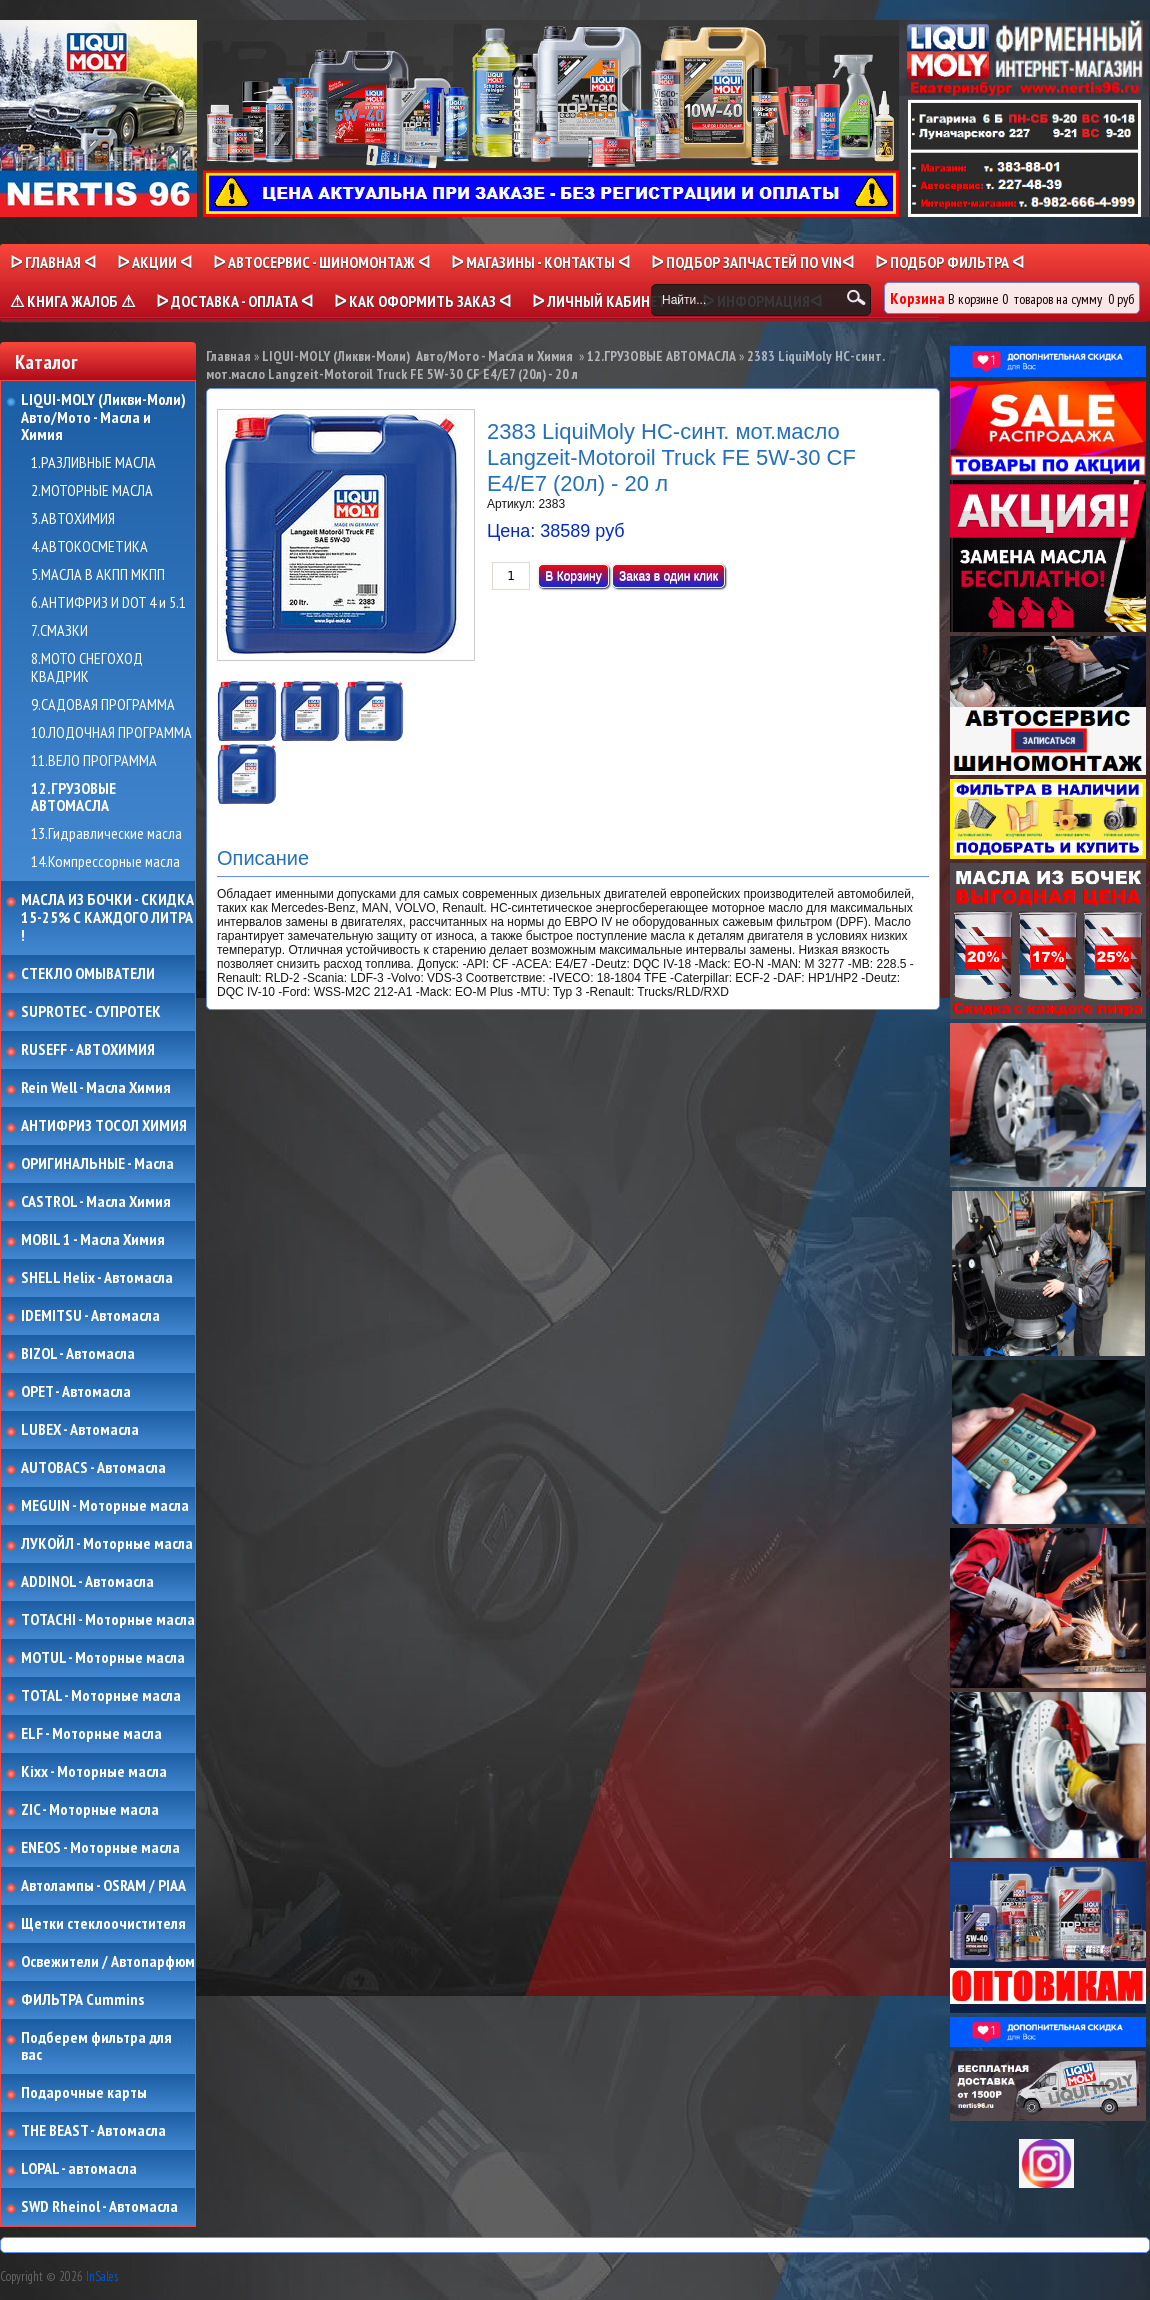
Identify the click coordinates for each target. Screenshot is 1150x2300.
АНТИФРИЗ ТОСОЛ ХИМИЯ (104, 1126)
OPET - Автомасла (76, 1392)
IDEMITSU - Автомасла (90, 1316)
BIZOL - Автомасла (78, 1354)
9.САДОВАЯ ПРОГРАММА (103, 705)
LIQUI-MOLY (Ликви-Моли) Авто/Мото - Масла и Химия (105, 417)
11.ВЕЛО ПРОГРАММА (94, 761)
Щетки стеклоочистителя (103, 1924)
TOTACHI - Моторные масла (108, 1620)
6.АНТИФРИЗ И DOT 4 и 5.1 (108, 603)
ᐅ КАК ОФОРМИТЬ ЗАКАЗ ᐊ (422, 301)
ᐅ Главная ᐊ (53, 262)
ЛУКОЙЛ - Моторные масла (107, 1544)
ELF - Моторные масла (91, 1734)
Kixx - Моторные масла (94, 1772)
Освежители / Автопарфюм (108, 1962)
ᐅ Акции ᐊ (154, 262)
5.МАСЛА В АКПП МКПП (98, 575)
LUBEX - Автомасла (80, 1430)
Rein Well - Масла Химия (96, 1088)
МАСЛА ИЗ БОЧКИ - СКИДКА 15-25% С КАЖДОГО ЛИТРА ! (107, 917)
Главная (228, 356)
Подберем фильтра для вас (96, 2046)
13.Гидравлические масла (106, 834)
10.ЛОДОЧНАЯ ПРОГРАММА (111, 733)
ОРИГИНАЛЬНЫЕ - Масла (97, 1164)
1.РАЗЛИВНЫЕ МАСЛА (93, 463)
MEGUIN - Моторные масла (105, 1506)
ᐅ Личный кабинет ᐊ (606, 301)
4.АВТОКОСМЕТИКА (89, 547)
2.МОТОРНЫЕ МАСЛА (92, 491)
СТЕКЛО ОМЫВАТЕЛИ (88, 974)
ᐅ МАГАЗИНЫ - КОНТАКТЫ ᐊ (540, 262)
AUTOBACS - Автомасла (93, 1468)
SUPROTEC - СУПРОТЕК (91, 1012)
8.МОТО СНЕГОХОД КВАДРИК (87, 667)
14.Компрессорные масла (105, 862)
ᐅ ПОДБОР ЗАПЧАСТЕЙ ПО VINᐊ (752, 262)
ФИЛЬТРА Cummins (82, 2000)
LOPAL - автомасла (79, 2169)
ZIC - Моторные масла (90, 1810)
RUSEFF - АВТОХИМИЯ (88, 1050)
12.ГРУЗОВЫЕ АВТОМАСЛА (73, 797)
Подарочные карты (84, 2093)
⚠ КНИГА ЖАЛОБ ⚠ (72, 301)
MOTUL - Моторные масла (103, 1658)
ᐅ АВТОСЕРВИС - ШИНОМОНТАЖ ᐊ (321, 262)
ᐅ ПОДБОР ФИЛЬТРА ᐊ (949, 262)
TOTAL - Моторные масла (101, 1696)
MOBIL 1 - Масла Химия (93, 1240)
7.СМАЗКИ (59, 631)
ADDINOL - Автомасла (87, 1582)
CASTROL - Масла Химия (96, 1202)
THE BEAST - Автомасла (93, 2131)
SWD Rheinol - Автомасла (99, 2207)
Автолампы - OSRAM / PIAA (103, 1886)
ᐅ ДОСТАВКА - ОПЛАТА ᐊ (234, 301)
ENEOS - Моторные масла (100, 1848)
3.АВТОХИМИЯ (73, 519)
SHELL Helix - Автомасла (97, 1278)
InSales (102, 2276)
